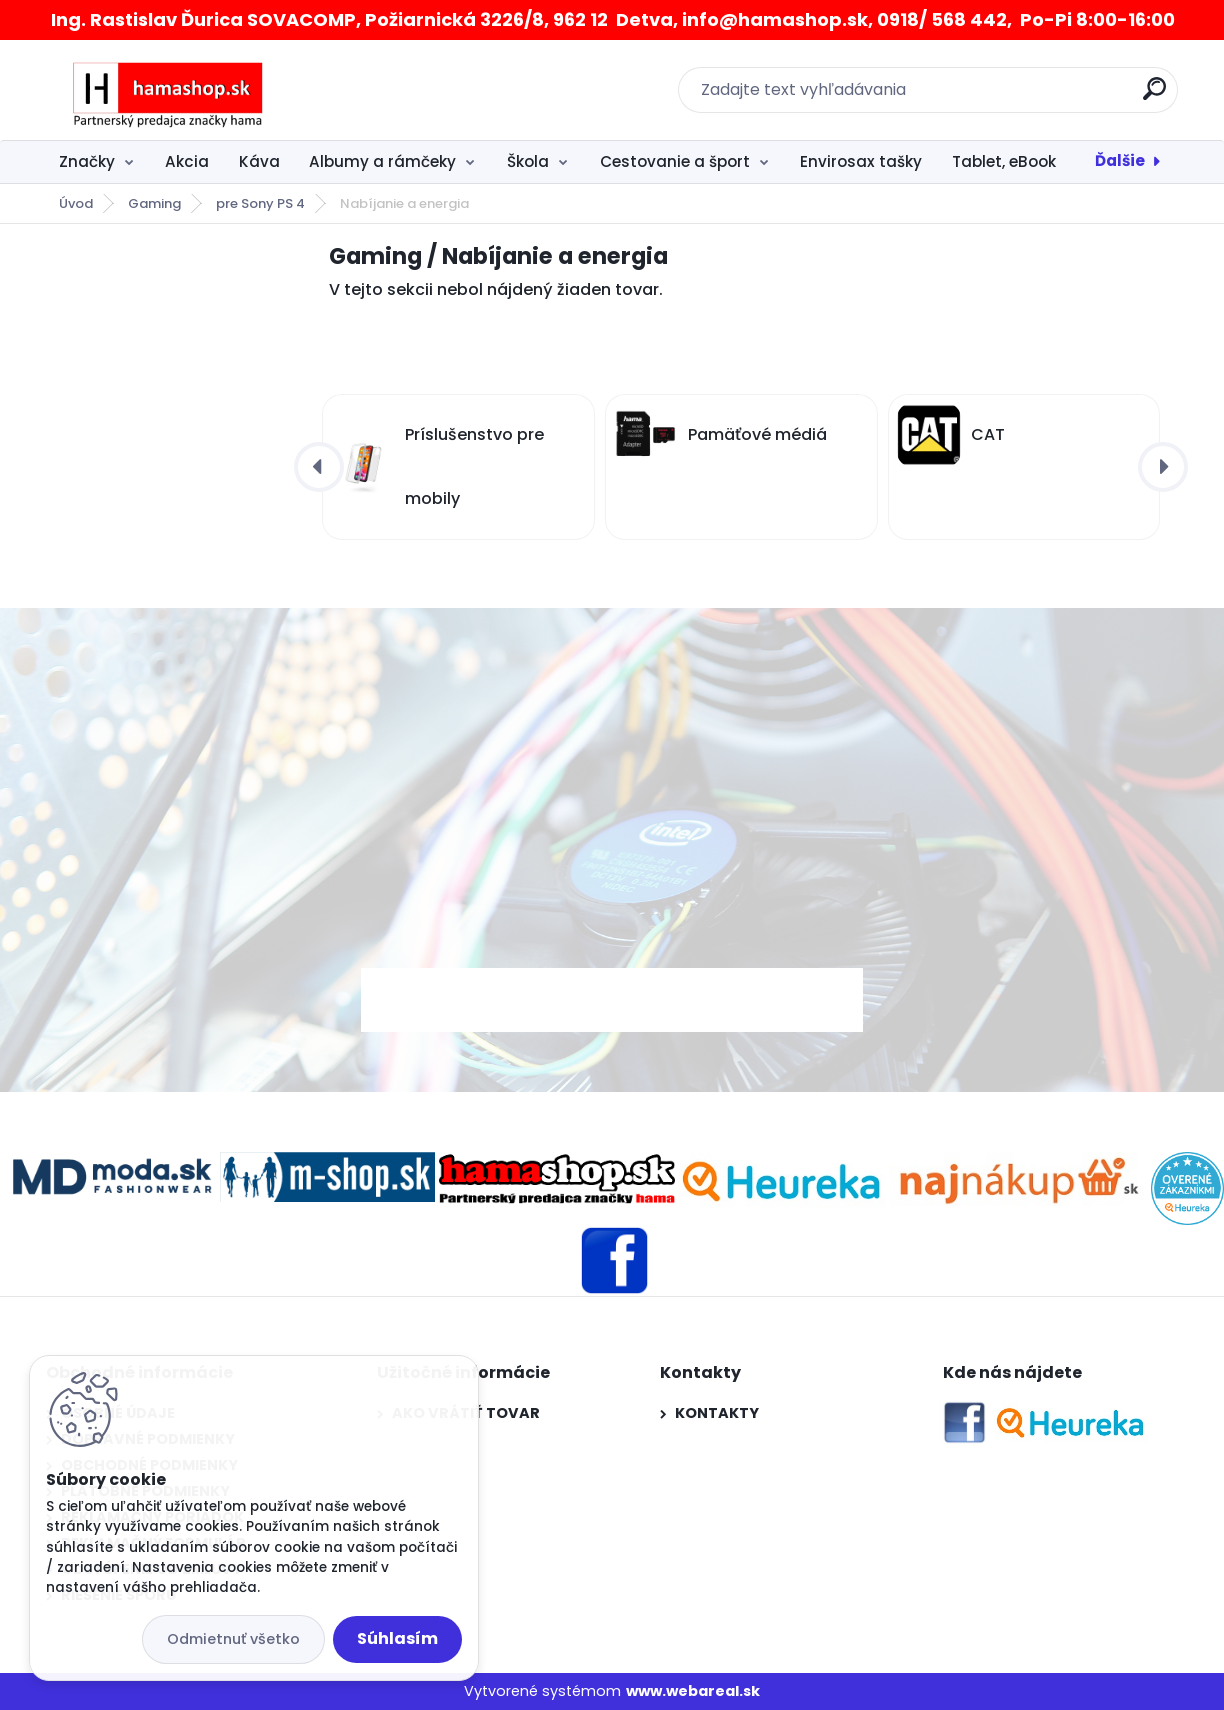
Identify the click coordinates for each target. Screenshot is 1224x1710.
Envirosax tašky (861, 161)
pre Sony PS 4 (260, 203)
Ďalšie (1120, 160)
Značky (87, 161)
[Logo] (168, 90)
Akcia (187, 161)
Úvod (76, 203)
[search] (1154, 96)
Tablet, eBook (1004, 161)
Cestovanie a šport (675, 161)
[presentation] (319, 467)
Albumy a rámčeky (382, 161)
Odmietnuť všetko (233, 1639)
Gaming (154, 203)
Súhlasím (397, 1638)
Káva (259, 161)
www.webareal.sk (693, 1691)
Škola (528, 161)
